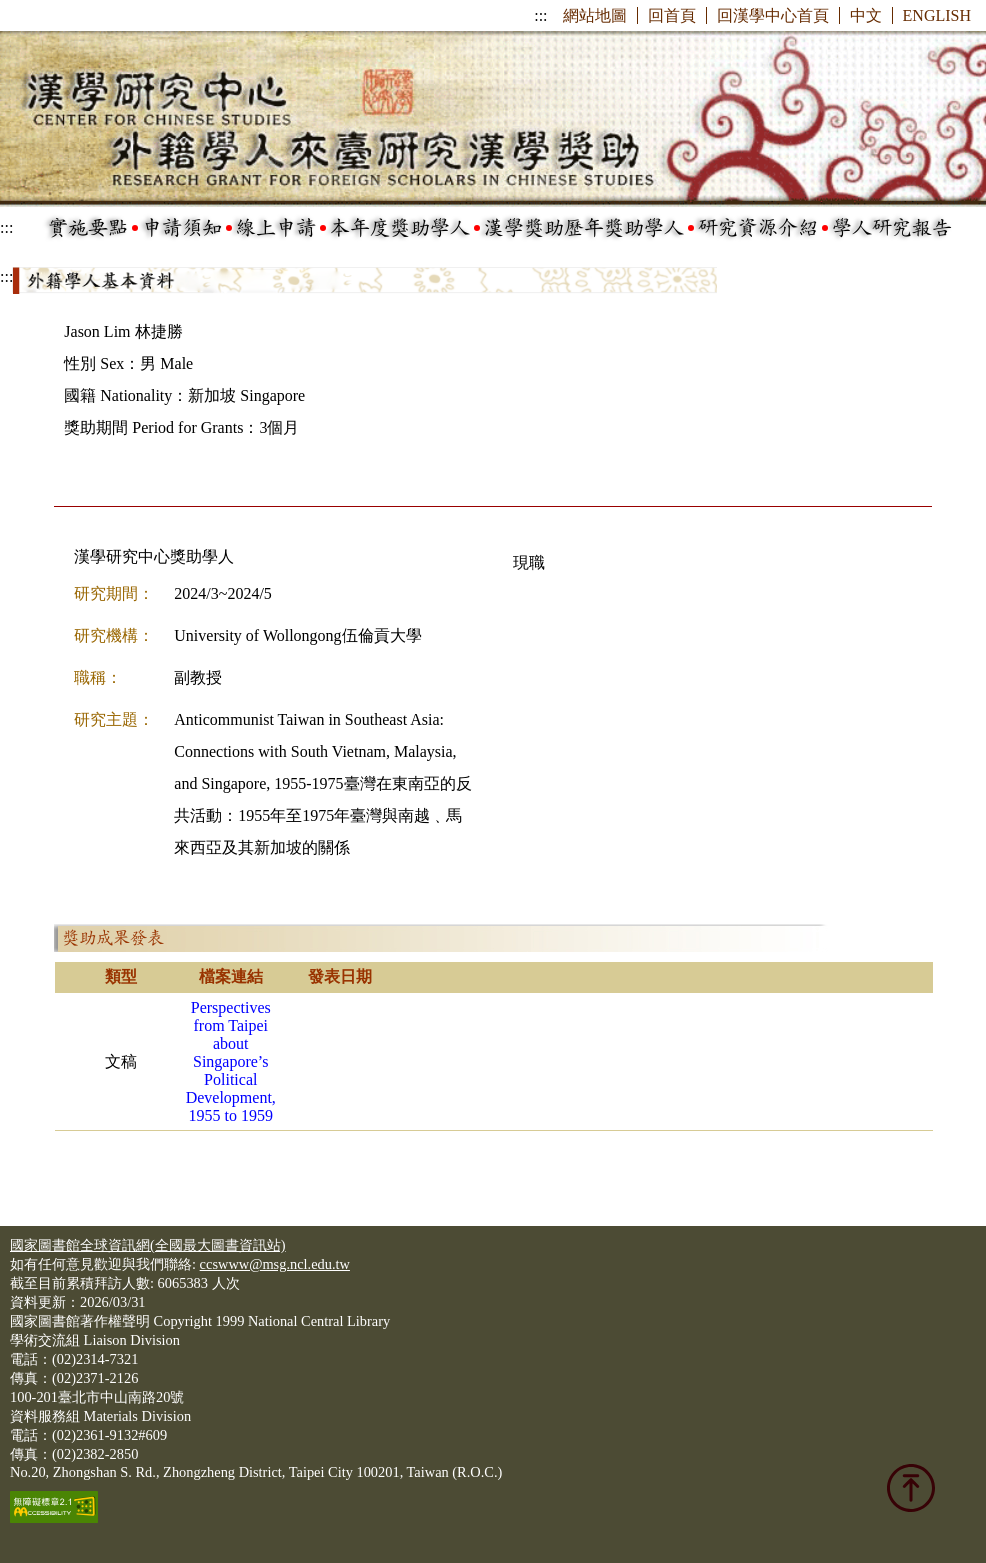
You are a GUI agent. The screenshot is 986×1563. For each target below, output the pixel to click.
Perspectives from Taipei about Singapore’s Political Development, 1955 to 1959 (231, 1061)
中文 (866, 15)
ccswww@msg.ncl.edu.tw (275, 1264)
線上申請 (276, 228)
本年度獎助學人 (400, 228)
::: (540, 15)
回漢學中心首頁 (773, 15)
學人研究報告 (892, 228)
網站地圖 (595, 15)
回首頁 (672, 15)
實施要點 (88, 228)
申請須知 (182, 228)
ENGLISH (937, 15)
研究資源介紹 (758, 228)
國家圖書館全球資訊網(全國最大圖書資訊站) (148, 1245)
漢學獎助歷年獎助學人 (584, 228)
